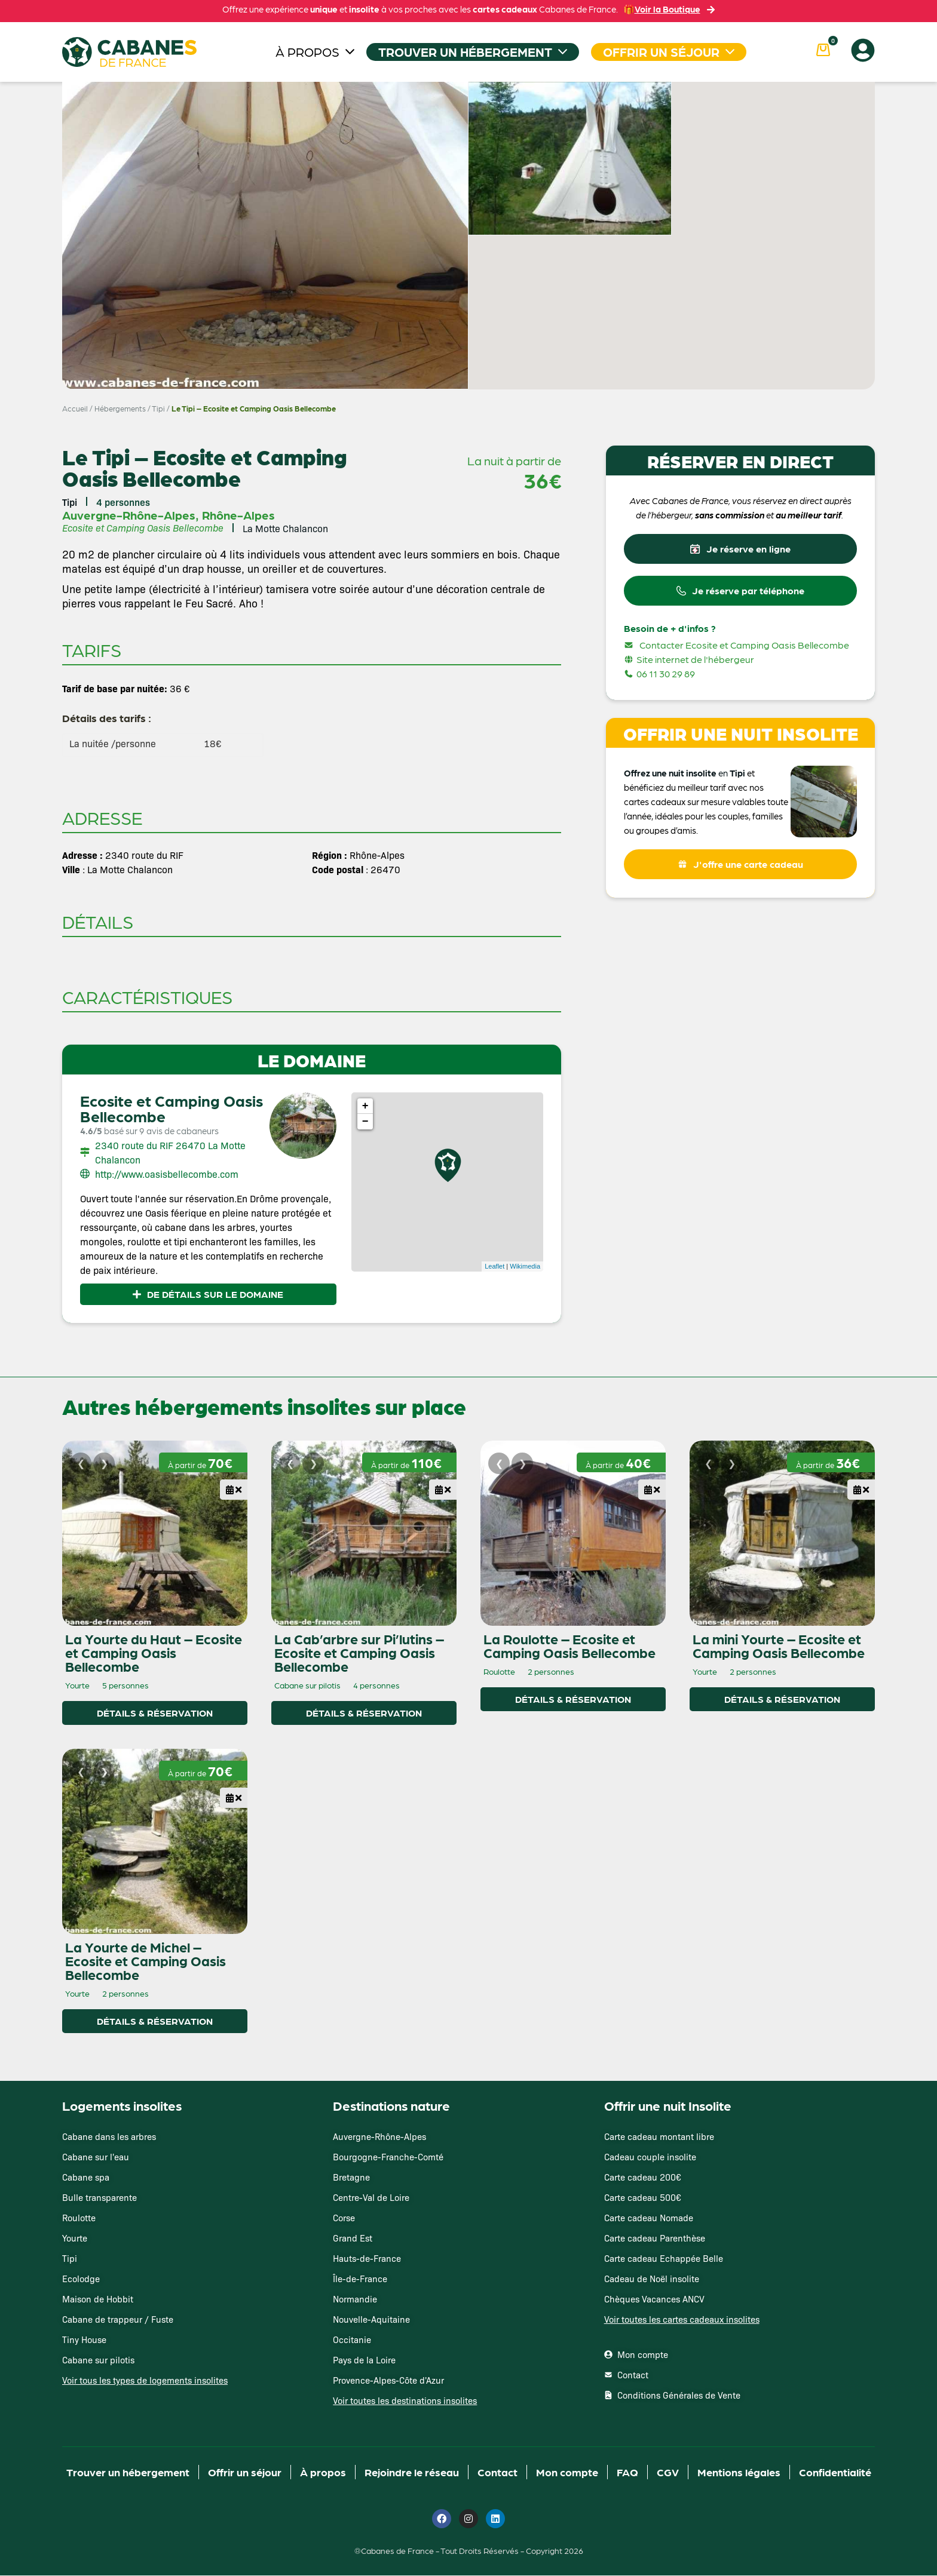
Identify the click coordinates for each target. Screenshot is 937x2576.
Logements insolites (122, 2106)
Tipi (158, 408)
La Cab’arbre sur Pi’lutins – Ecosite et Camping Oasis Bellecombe (359, 1653)
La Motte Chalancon (285, 528)
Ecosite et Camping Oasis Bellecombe (171, 1108)
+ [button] (365, 1106)
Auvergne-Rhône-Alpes (128, 515)
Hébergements (120, 408)
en (723, 777)
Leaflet (494, 1266)
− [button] (365, 1121)
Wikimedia (525, 1266)
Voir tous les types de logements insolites (145, 2380)
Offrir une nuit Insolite (667, 2106)
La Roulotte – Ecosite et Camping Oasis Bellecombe (569, 1646)
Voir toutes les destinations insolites (405, 2400)
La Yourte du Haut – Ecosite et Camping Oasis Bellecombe (153, 1653)
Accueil (75, 408)
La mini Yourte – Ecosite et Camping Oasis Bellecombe (779, 1646)
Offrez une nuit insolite (670, 777)
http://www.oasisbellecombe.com (166, 1173)
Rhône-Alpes (238, 515)
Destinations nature (391, 2106)
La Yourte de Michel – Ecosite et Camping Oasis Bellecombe (145, 1961)
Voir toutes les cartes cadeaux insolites (682, 2319)
